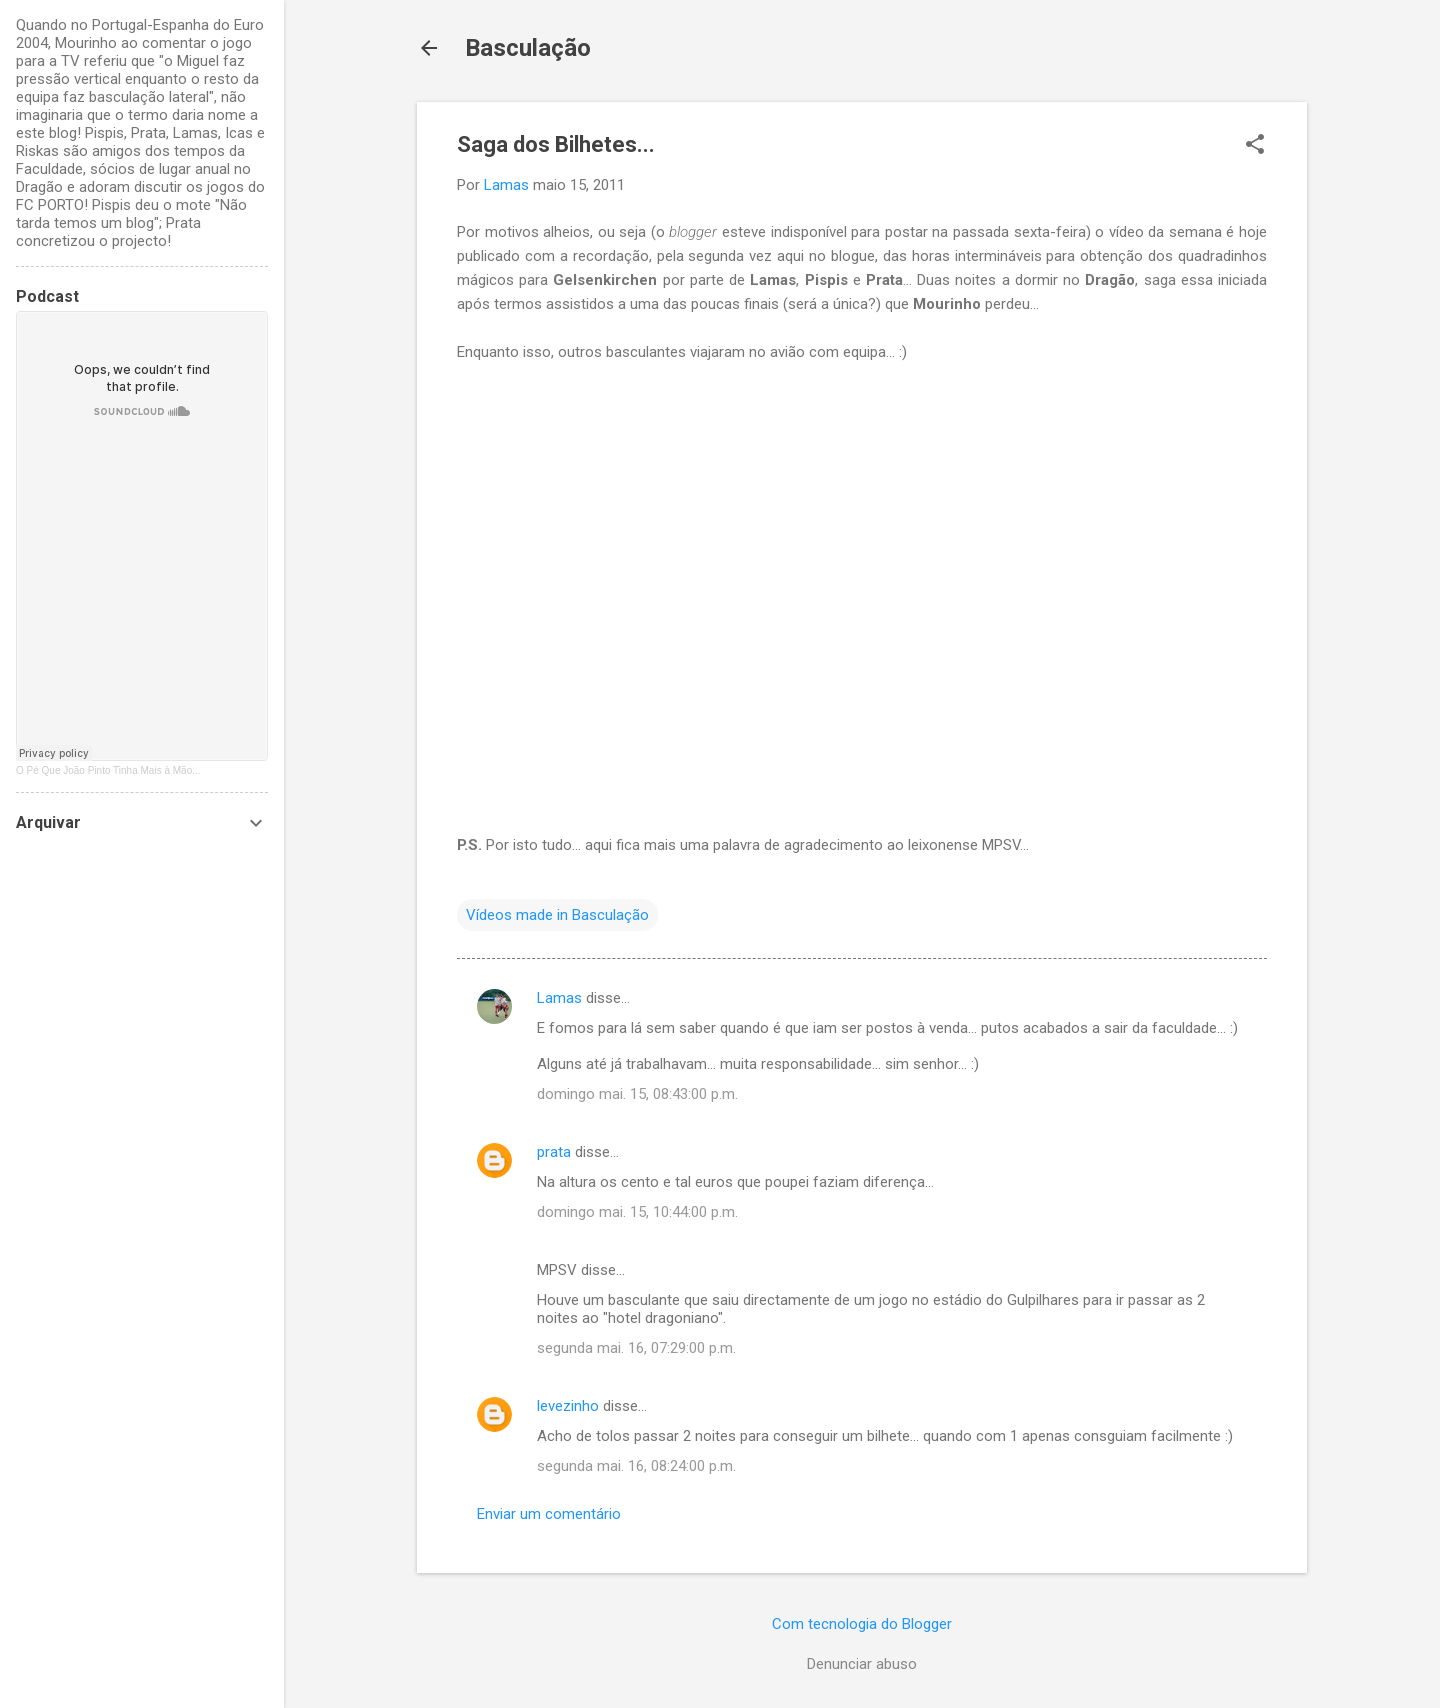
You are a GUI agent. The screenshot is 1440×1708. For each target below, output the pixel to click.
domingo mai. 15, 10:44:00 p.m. (637, 1212)
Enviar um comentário (549, 1514)
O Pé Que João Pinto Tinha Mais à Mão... (108, 770)
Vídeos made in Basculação (557, 915)
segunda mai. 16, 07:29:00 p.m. (636, 1348)
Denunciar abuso (862, 1664)
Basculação (528, 48)
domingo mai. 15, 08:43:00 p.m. (637, 1094)
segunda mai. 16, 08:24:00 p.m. (636, 1466)
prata (554, 1152)
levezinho (568, 1406)
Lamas (559, 998)
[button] (1255, 146)
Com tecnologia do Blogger (862, 1624)
